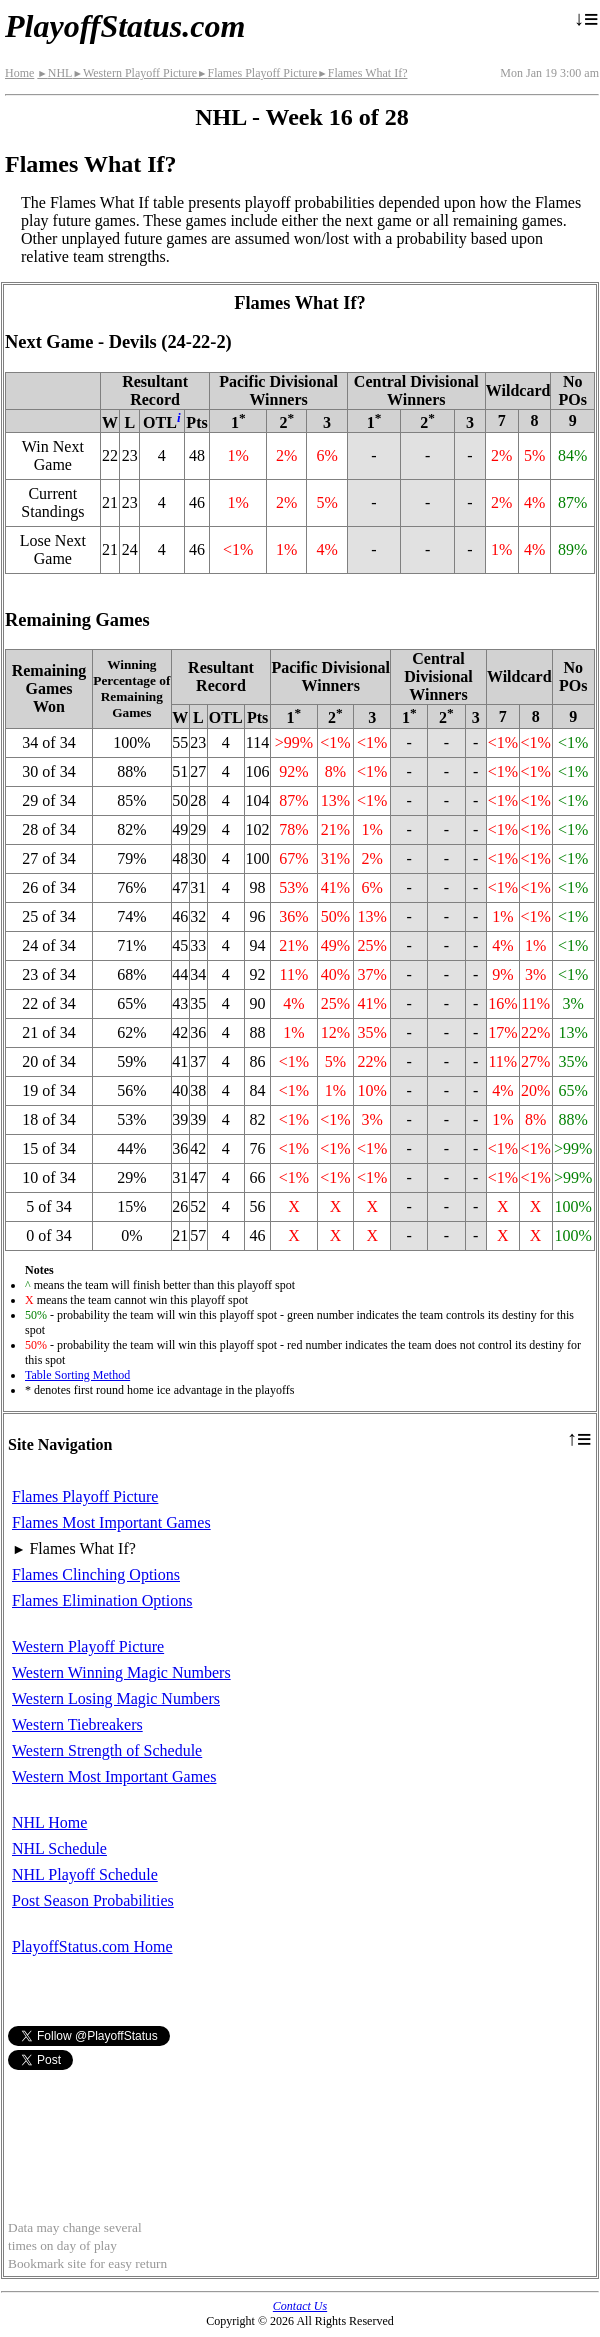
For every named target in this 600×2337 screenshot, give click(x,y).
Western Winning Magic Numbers (121, 1672)
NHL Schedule (59, 1848)
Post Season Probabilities (93, 1900)
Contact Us (300, 2306)
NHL (54, 73)
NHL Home (49, 1822)
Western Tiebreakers (77, 1724)
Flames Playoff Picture (257, 73)
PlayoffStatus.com (125, 26)
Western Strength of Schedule (107, 1750)
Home (19, 73)
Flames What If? (362, 73)
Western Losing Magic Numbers (116, 1698)
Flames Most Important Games (111, 1522)
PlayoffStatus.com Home (92, 1946)
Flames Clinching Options (96, 1574)
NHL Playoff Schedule (85, 1874)
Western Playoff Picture (134, 73)
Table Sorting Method (77, 1375)
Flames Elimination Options (102, 1600)
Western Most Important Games (114, 1776)
